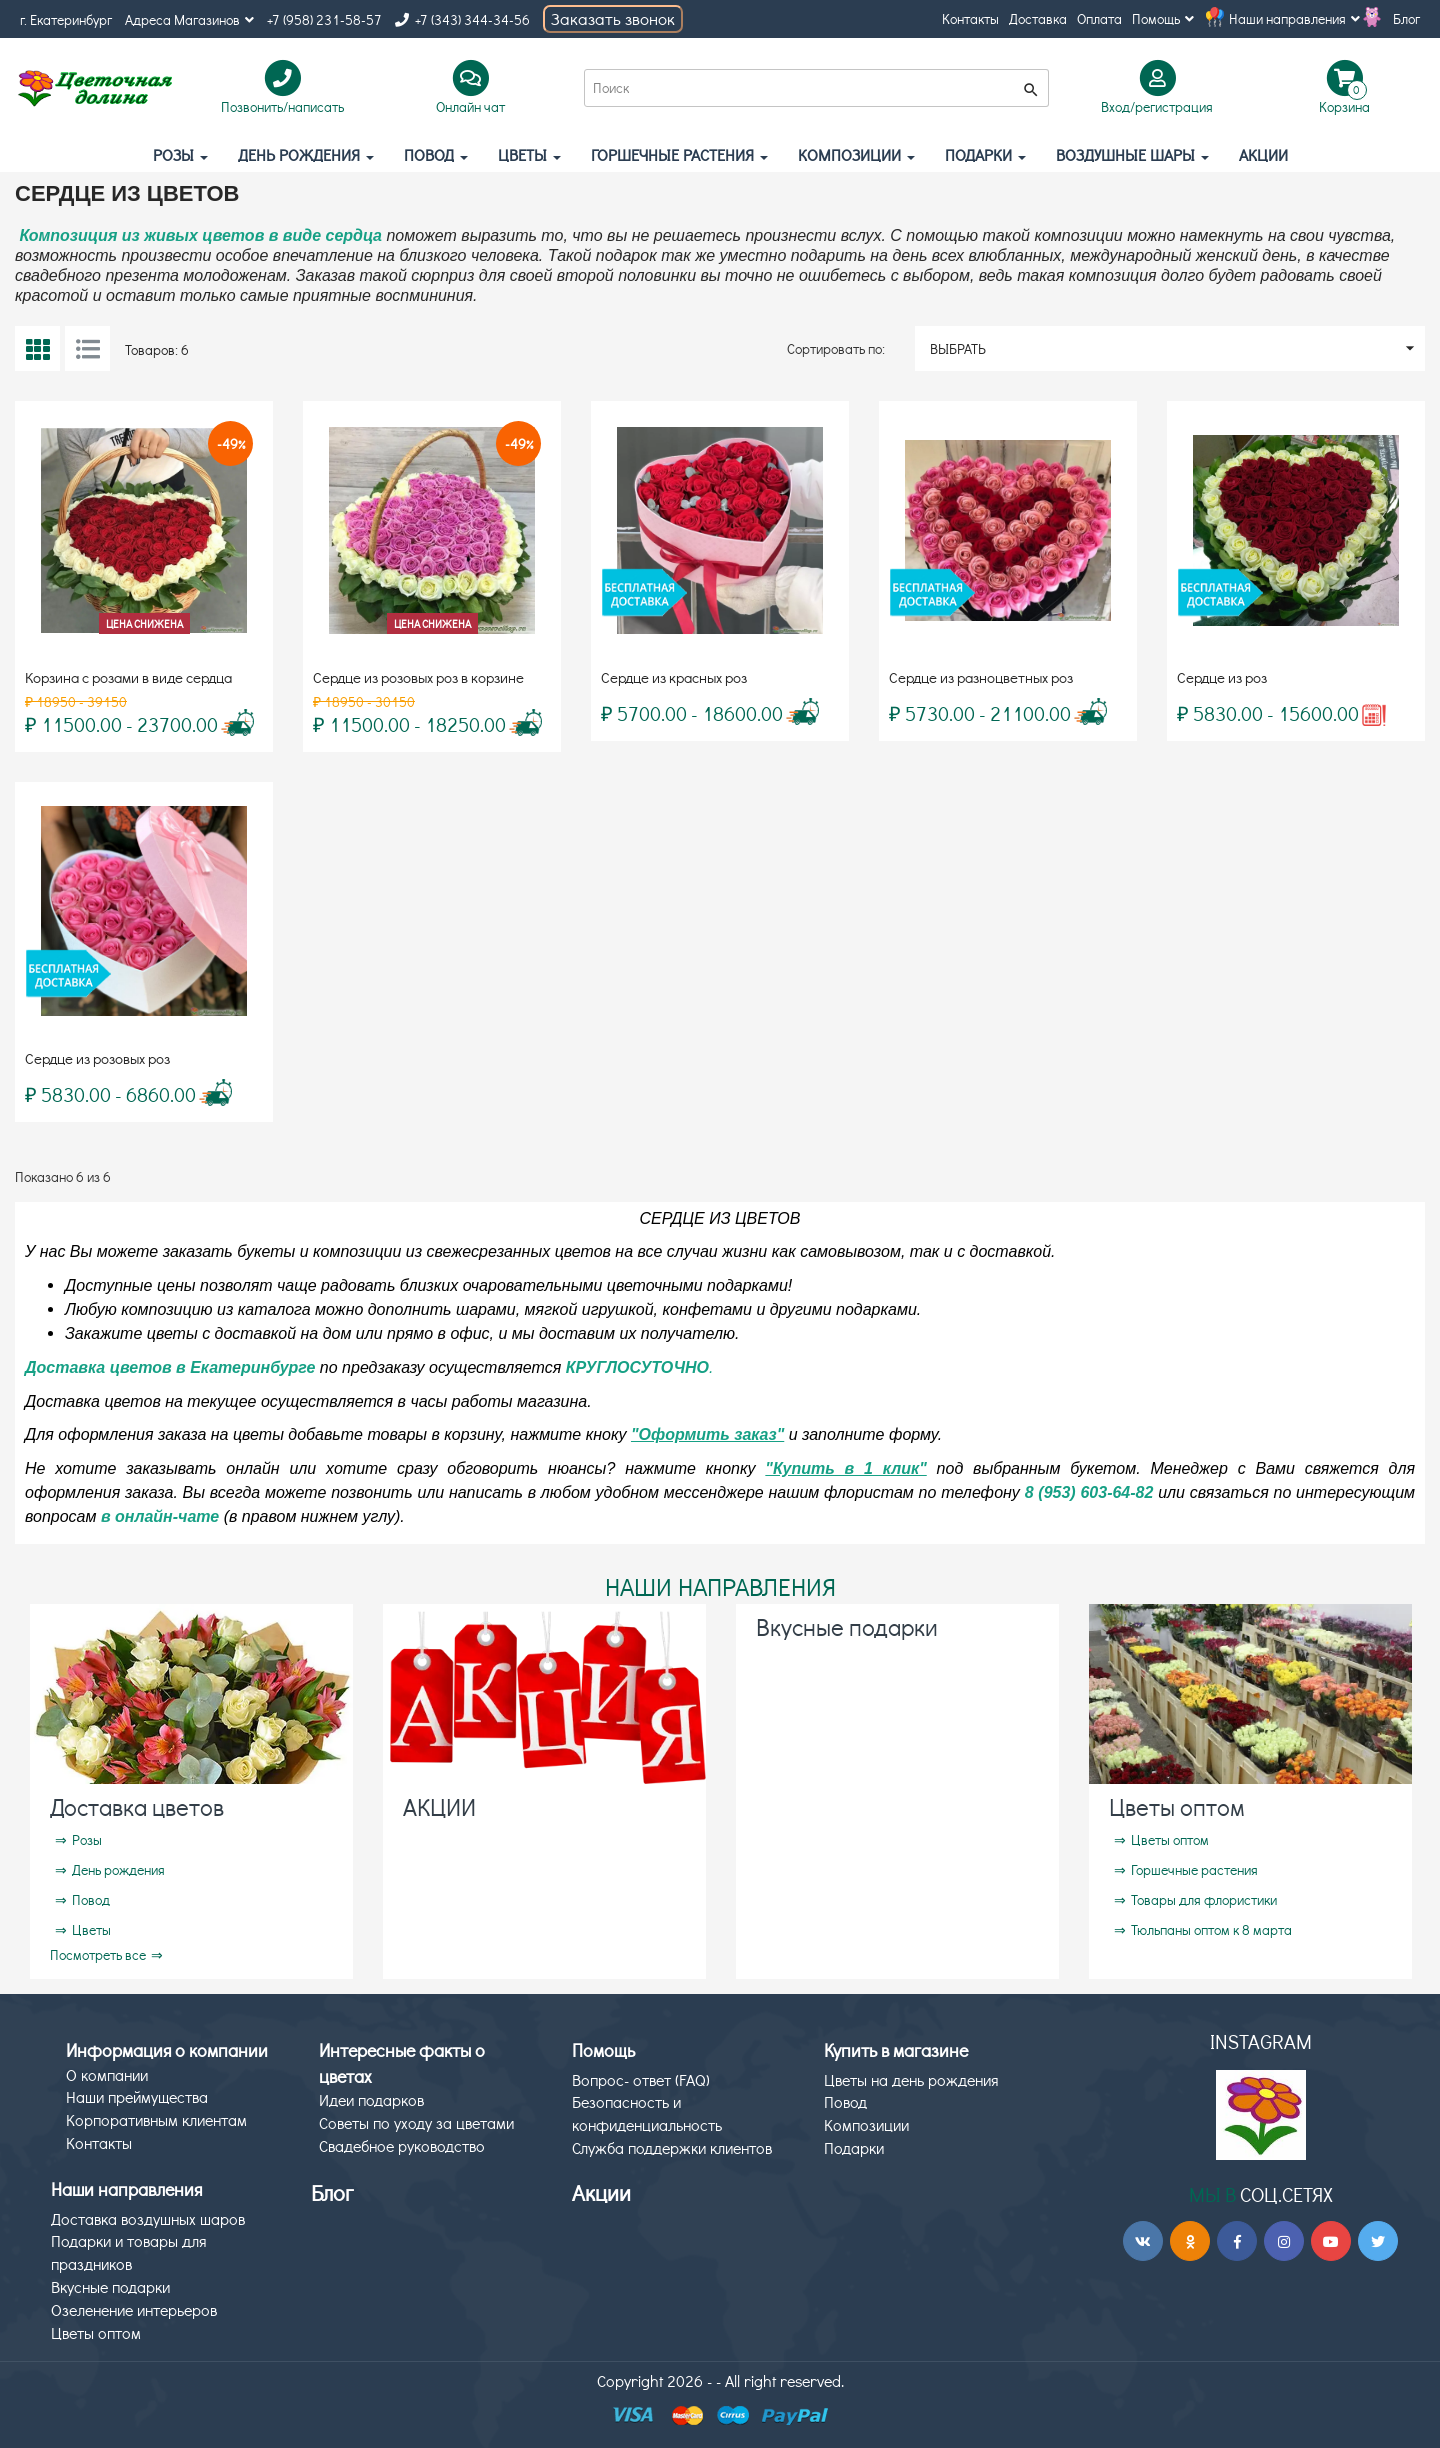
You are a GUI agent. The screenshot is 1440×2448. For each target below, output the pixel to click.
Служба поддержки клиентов (672, 2147)
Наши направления (1294, 18)
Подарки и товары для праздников (129, 2252)
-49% (231, 443)
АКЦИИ (1263, 154)
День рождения (306, 154)
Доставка (1038, 18)
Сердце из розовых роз (97, 1058)
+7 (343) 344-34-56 (462, 19)
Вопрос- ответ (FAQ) (641, 2079)
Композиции (856, 154)
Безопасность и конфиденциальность (647, 2113)
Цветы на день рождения (911, 2079)
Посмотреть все (98, 1954)
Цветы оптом (1177, 1806)
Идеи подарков (371, 2099)
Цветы (529, 154)
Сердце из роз (1222, 677)
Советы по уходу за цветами (416, 2122)
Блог (1406, 18)
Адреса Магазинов (189, 19)
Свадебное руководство (402, 2145)
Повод (436, 154)
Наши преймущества (137, 2096)
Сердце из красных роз (674, 677)
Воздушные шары (1132, 154)
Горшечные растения (679, 154)
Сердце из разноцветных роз (981, 677)
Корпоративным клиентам (156, 2119)
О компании (107, 2074)
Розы (180, 154)
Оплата (1099, 18)
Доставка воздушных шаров (148, 2218)
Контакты (970, 18)
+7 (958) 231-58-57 (324, 19)
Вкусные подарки (847, 1626)
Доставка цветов (137, 1806)
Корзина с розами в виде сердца (128, 677)
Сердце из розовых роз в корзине (418, 677)
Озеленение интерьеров (134, 2309)
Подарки (985, 154)
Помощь (1163, 18)
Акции (601, 2192)
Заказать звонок (613, 18)
